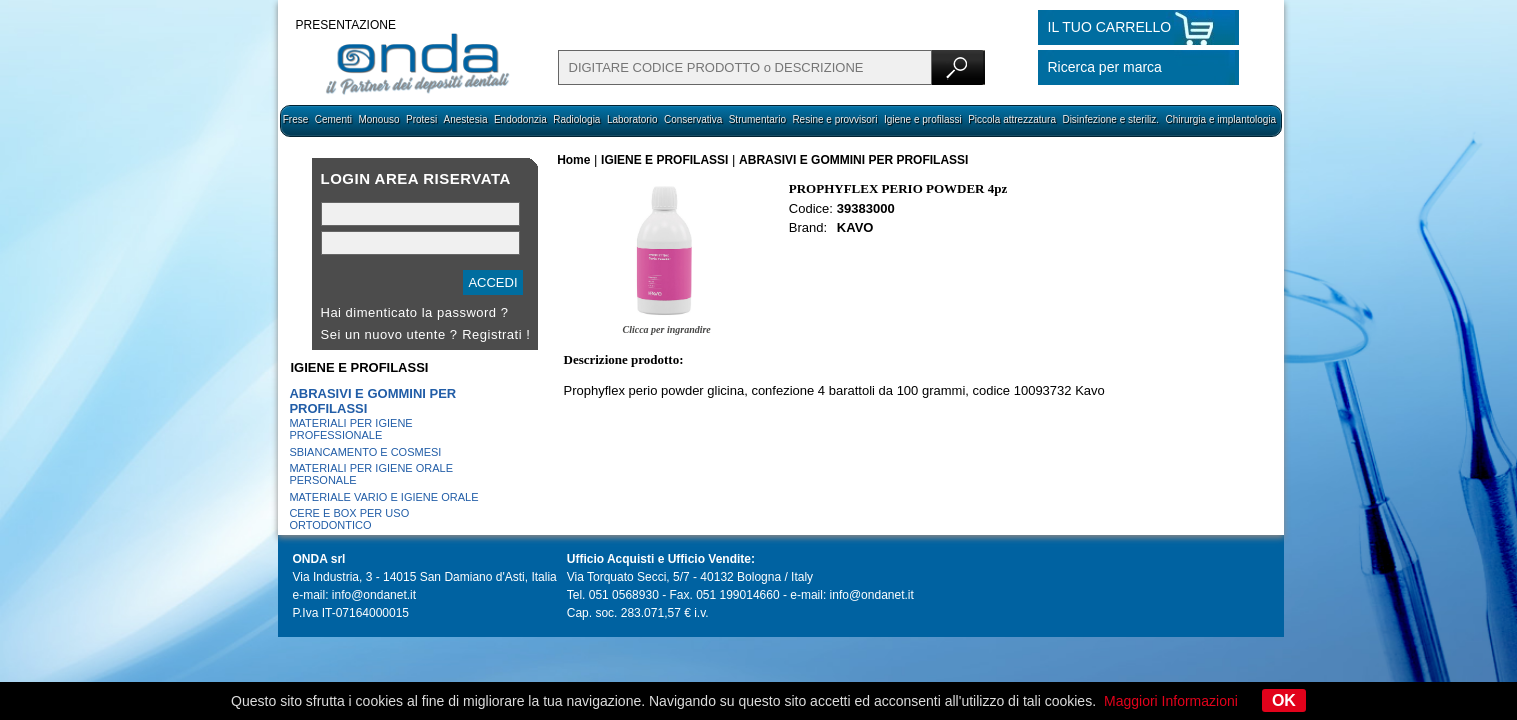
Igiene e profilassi (923, 119)
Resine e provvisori (834, 119)
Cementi (333, 119)
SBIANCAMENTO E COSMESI (365, 452)
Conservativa (693, 119)
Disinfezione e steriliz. (1110, 119)
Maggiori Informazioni (1171, 701)
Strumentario (757, 119)
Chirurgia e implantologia (1221, 119)
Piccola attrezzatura (1012, 119)
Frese (296, 119)
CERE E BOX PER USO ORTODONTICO (349, 519)
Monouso (378, 119)
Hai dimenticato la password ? (415, 312)
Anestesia (466, 119)
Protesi (421, 119)
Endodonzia (520, 119)
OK (1284, 700)
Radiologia (576, 119)
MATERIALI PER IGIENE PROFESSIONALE (350, 429)
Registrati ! (496, 334)
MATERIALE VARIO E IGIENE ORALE (383, 497)
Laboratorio (632, 119)
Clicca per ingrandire (666, 329)
